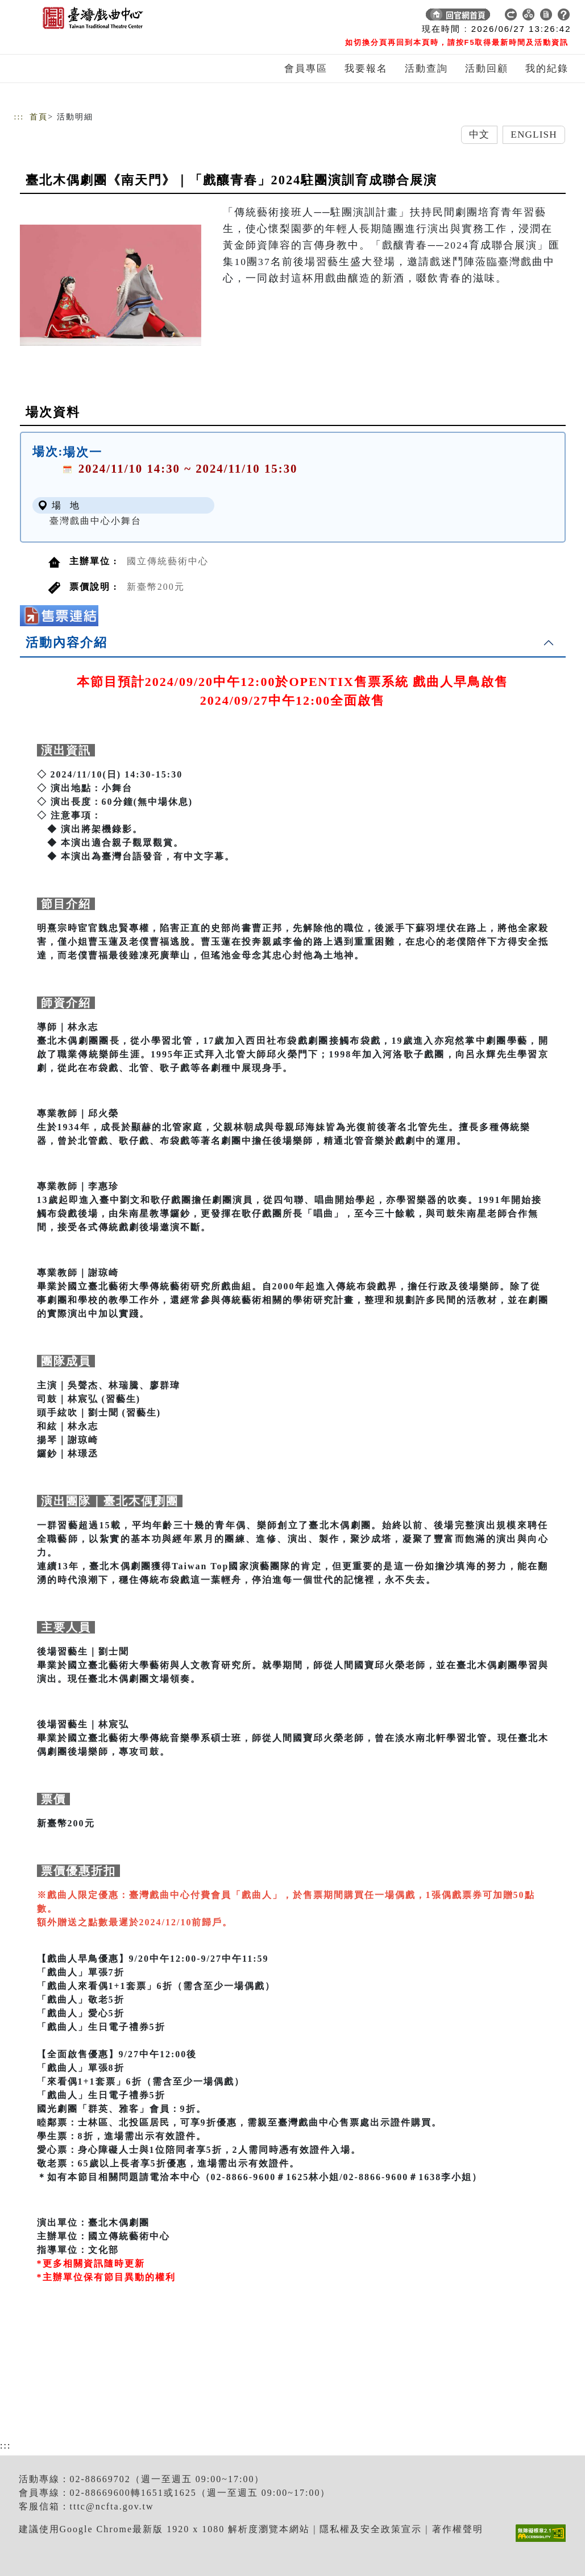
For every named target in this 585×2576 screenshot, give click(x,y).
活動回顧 (486, 68)
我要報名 (366, 68)
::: (19, 117)
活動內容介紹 (66, 642)
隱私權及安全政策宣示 (371, 2529)
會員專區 (305, 68)
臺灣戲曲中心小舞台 (95, 521)
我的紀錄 (547, 68)
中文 (479, 134)
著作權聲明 (457, 2529)
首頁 (39, 117)
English (534, 134)
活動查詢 (426, 68)
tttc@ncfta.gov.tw (112, 2506)
